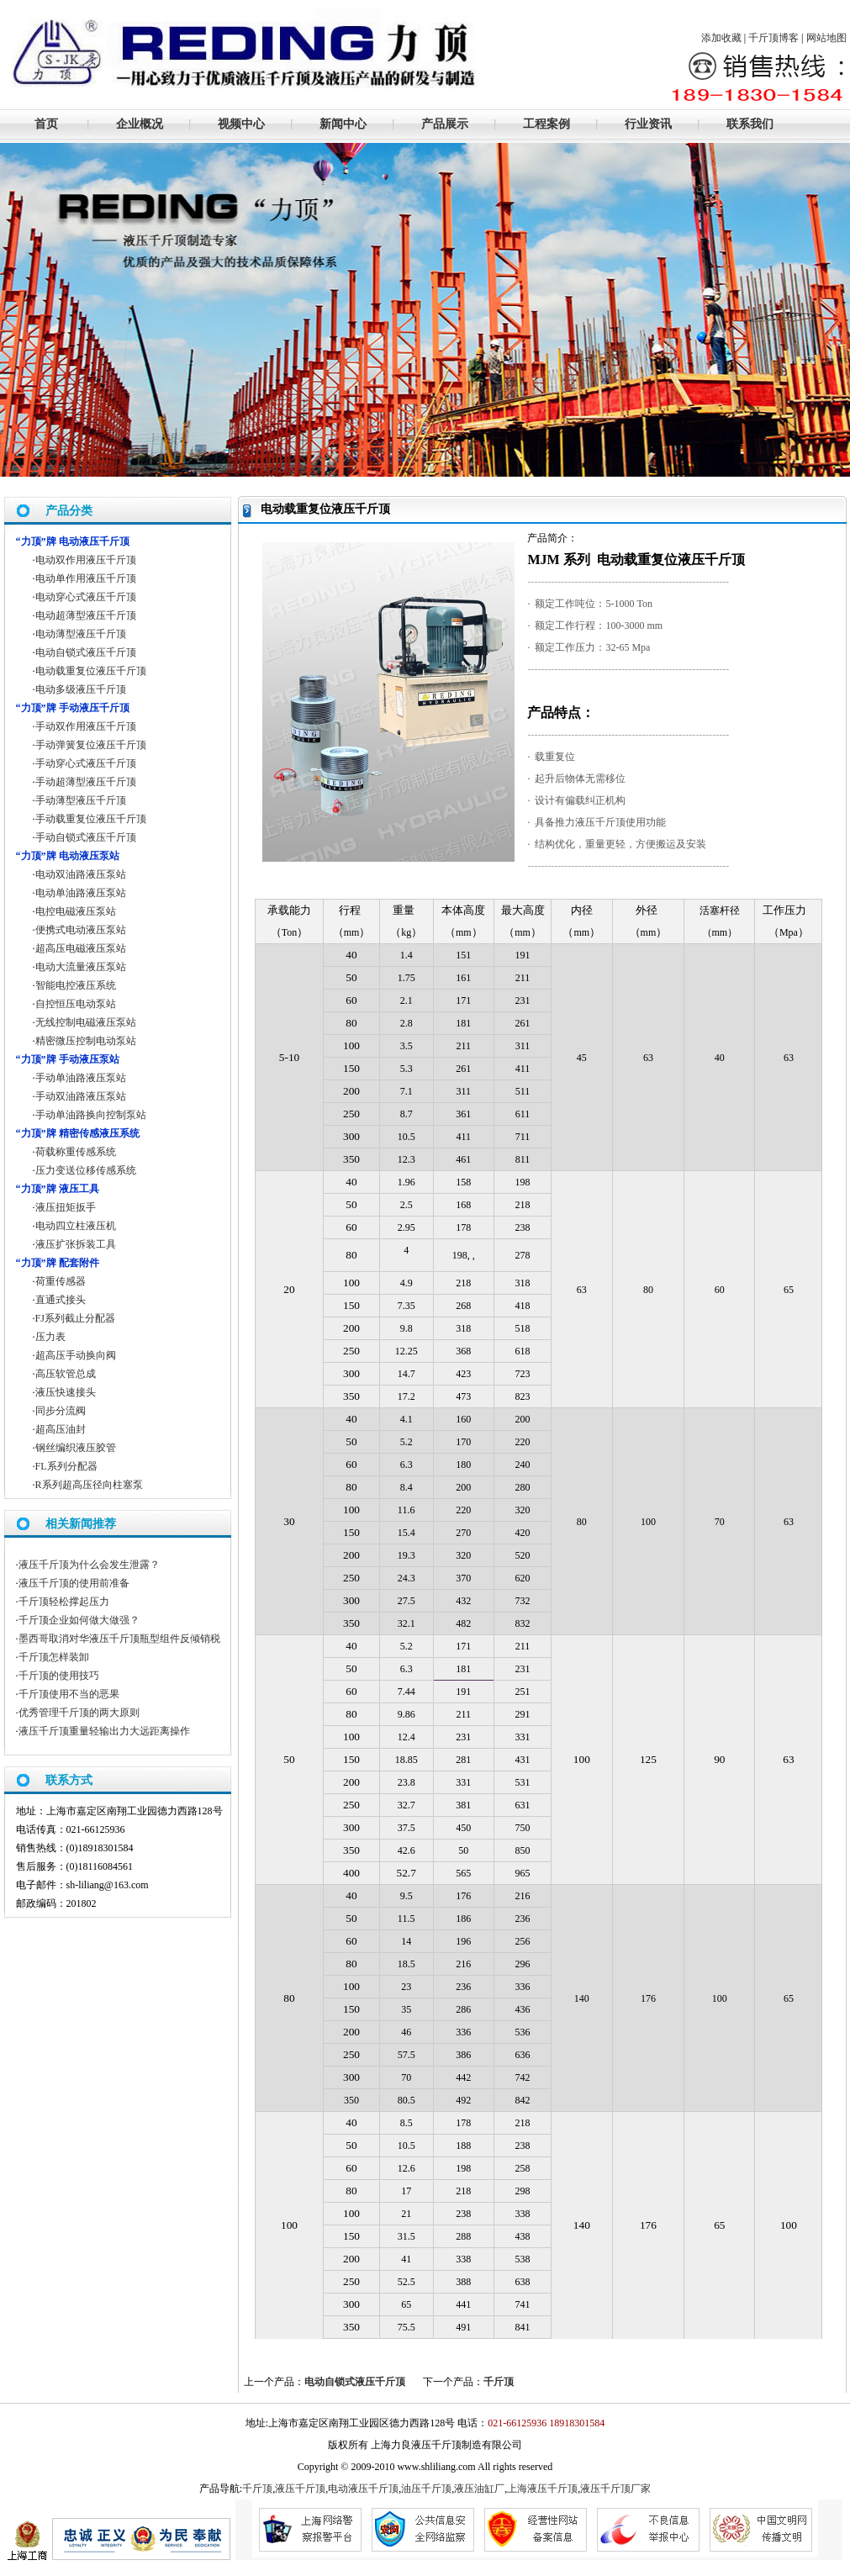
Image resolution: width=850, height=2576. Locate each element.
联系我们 (749, 124)
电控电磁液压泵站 (75, 911)
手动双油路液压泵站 (80, 1096)
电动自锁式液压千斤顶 (354, 2382)
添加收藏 (721, 38)
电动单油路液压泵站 (80, 893)
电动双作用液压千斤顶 (85, 560)
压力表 (50, 1337)
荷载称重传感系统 (75, 1152)
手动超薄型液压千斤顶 (85, 782)
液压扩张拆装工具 (75, 1244)
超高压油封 (60, 1429)
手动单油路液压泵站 (80, 1078)
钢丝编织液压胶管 (75, 1448)
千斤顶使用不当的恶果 (68, 1694)
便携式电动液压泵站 (80, 930)
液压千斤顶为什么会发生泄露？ (89, 1564)
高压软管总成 (65, 1374)
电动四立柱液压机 (75, 1226)
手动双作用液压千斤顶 (85, 726)
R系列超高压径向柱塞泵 (89, 1485)
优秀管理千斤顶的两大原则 (79, 1712)
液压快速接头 (65, 1392)
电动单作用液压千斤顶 (85, 578)
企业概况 (139, 124)
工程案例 (546, 124)
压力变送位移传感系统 (85, 1170)
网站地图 (826, 38)
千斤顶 (498, 2382)
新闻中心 (343, 124)
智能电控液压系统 (75, 985)
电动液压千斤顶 (363, 2488)
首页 (46, 124)
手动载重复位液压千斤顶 (90, 819)
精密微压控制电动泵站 (85, 1041)
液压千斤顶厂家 (615, 2488)
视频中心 (241, 124)
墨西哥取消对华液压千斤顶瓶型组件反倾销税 (119, 1638)
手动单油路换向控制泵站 (90, 1115)
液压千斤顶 (300, 2488)
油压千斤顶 (426, 2488)
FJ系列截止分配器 (75, 1318)
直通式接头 (60, 1300)
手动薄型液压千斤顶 (80, 800)
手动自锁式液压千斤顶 (85, 837)
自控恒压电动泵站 (75, 1004)
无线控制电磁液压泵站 (85, 1022)
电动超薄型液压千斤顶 (85, 615)
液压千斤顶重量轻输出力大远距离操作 (104, 1731)
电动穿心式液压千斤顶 (85, 597)
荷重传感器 (60, 1281)
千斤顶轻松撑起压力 (63, 1601)
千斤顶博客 (773, 38)
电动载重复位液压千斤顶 (90, 671)
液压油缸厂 (479, 2488)
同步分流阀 (60, 1411)
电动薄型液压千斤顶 (80, 634)
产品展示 (444, 124)
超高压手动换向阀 (75, 1355)
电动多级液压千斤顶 (80, 689)
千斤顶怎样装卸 (53, 1657)
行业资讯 (648, 124)
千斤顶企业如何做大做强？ (79, 1620)
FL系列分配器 (66, 1466)
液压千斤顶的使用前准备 (73, 1583)
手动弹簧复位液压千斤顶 (90, 745)
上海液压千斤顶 (542, 2488)
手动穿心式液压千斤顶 (85, 763)
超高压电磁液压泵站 (80, 948)
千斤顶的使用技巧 (58, 1675)
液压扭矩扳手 (65, 1207)
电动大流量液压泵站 (80, 967)
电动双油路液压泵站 (80, 874)
